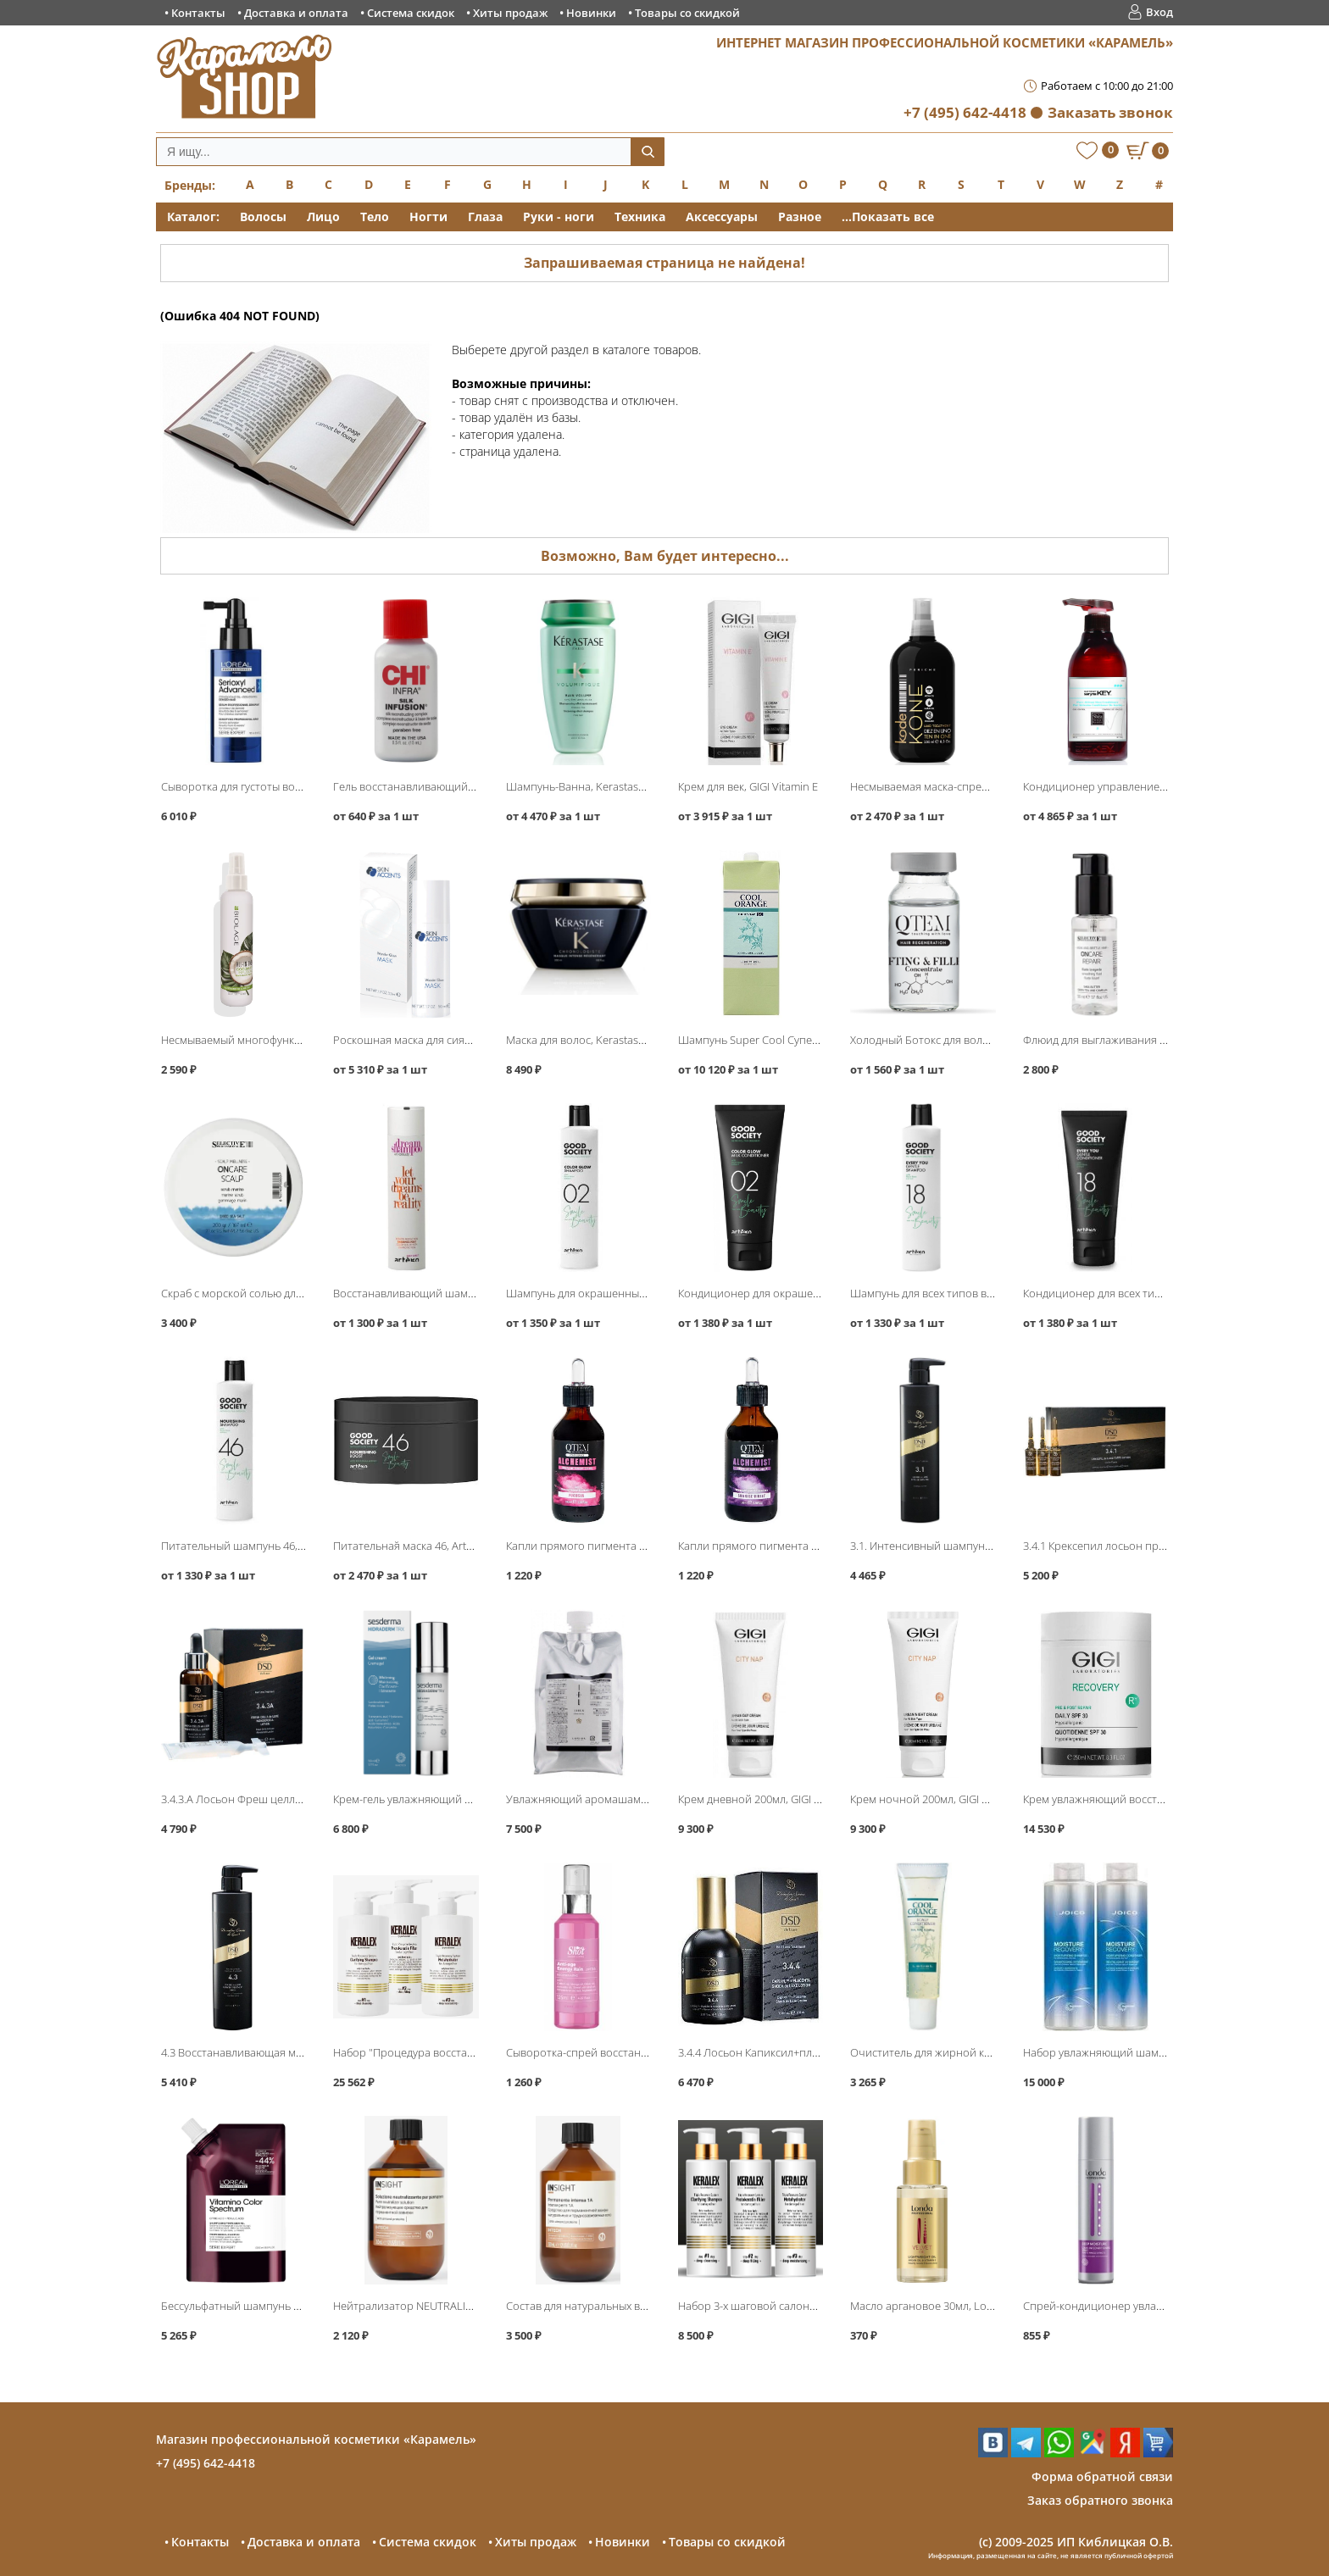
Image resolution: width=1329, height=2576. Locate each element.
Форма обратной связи (1102, 2476)
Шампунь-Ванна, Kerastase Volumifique (606, 786)
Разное (799, 216)
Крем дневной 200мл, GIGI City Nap (766, 1799)
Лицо (323, 216)
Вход (1159, 11)
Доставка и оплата (296, 12)
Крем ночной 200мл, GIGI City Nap (936, 1799)
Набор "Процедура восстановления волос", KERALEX (468, 2052)
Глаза (485, 216)
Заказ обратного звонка (1100, 2500)
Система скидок (410, 12)
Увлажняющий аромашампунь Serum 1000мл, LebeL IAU (650, 1799)
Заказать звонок (1110, 112)
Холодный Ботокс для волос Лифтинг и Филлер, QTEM (989, 1039)
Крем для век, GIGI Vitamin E (748, 786)
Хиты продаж (510, 12)
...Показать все (888, 216)
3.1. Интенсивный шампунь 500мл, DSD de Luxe (971, 1545)
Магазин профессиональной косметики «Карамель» (316, 2439)
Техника (639, 216)
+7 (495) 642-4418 (965, 112)
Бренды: (189, 185)
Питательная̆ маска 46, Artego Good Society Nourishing (471, 1545)
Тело (374, 216)
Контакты (198, 12)
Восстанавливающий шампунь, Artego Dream (449, 1293)
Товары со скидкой (687, 12)
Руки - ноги (558, 216)
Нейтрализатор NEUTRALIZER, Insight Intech (444, 2305)
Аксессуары (722, 216)
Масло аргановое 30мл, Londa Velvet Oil (952, 2305)
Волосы (263, 216)
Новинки (591, 12)
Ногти (428, 216)
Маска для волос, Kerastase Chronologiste (611, 1039)
